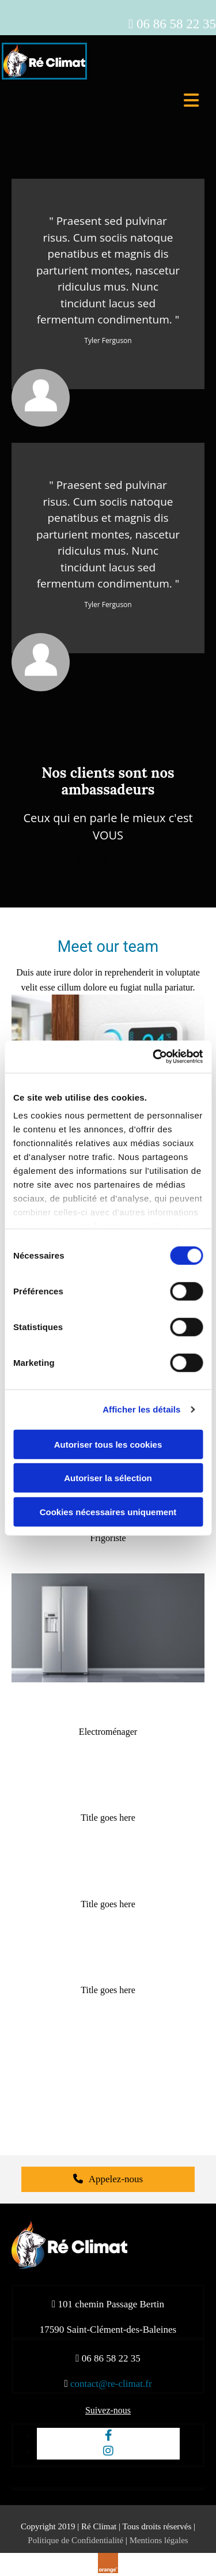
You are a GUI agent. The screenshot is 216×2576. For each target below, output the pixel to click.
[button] (108, 859)
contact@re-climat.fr (111, 2383)
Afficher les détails (141, 1409)
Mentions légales (159, 2540)
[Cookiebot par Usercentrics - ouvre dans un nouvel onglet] (154, 1056)
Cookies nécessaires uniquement (108, 1511)
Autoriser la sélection (108, 1478)
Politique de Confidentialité (75, 2540)
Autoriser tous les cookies (108, 1444)
